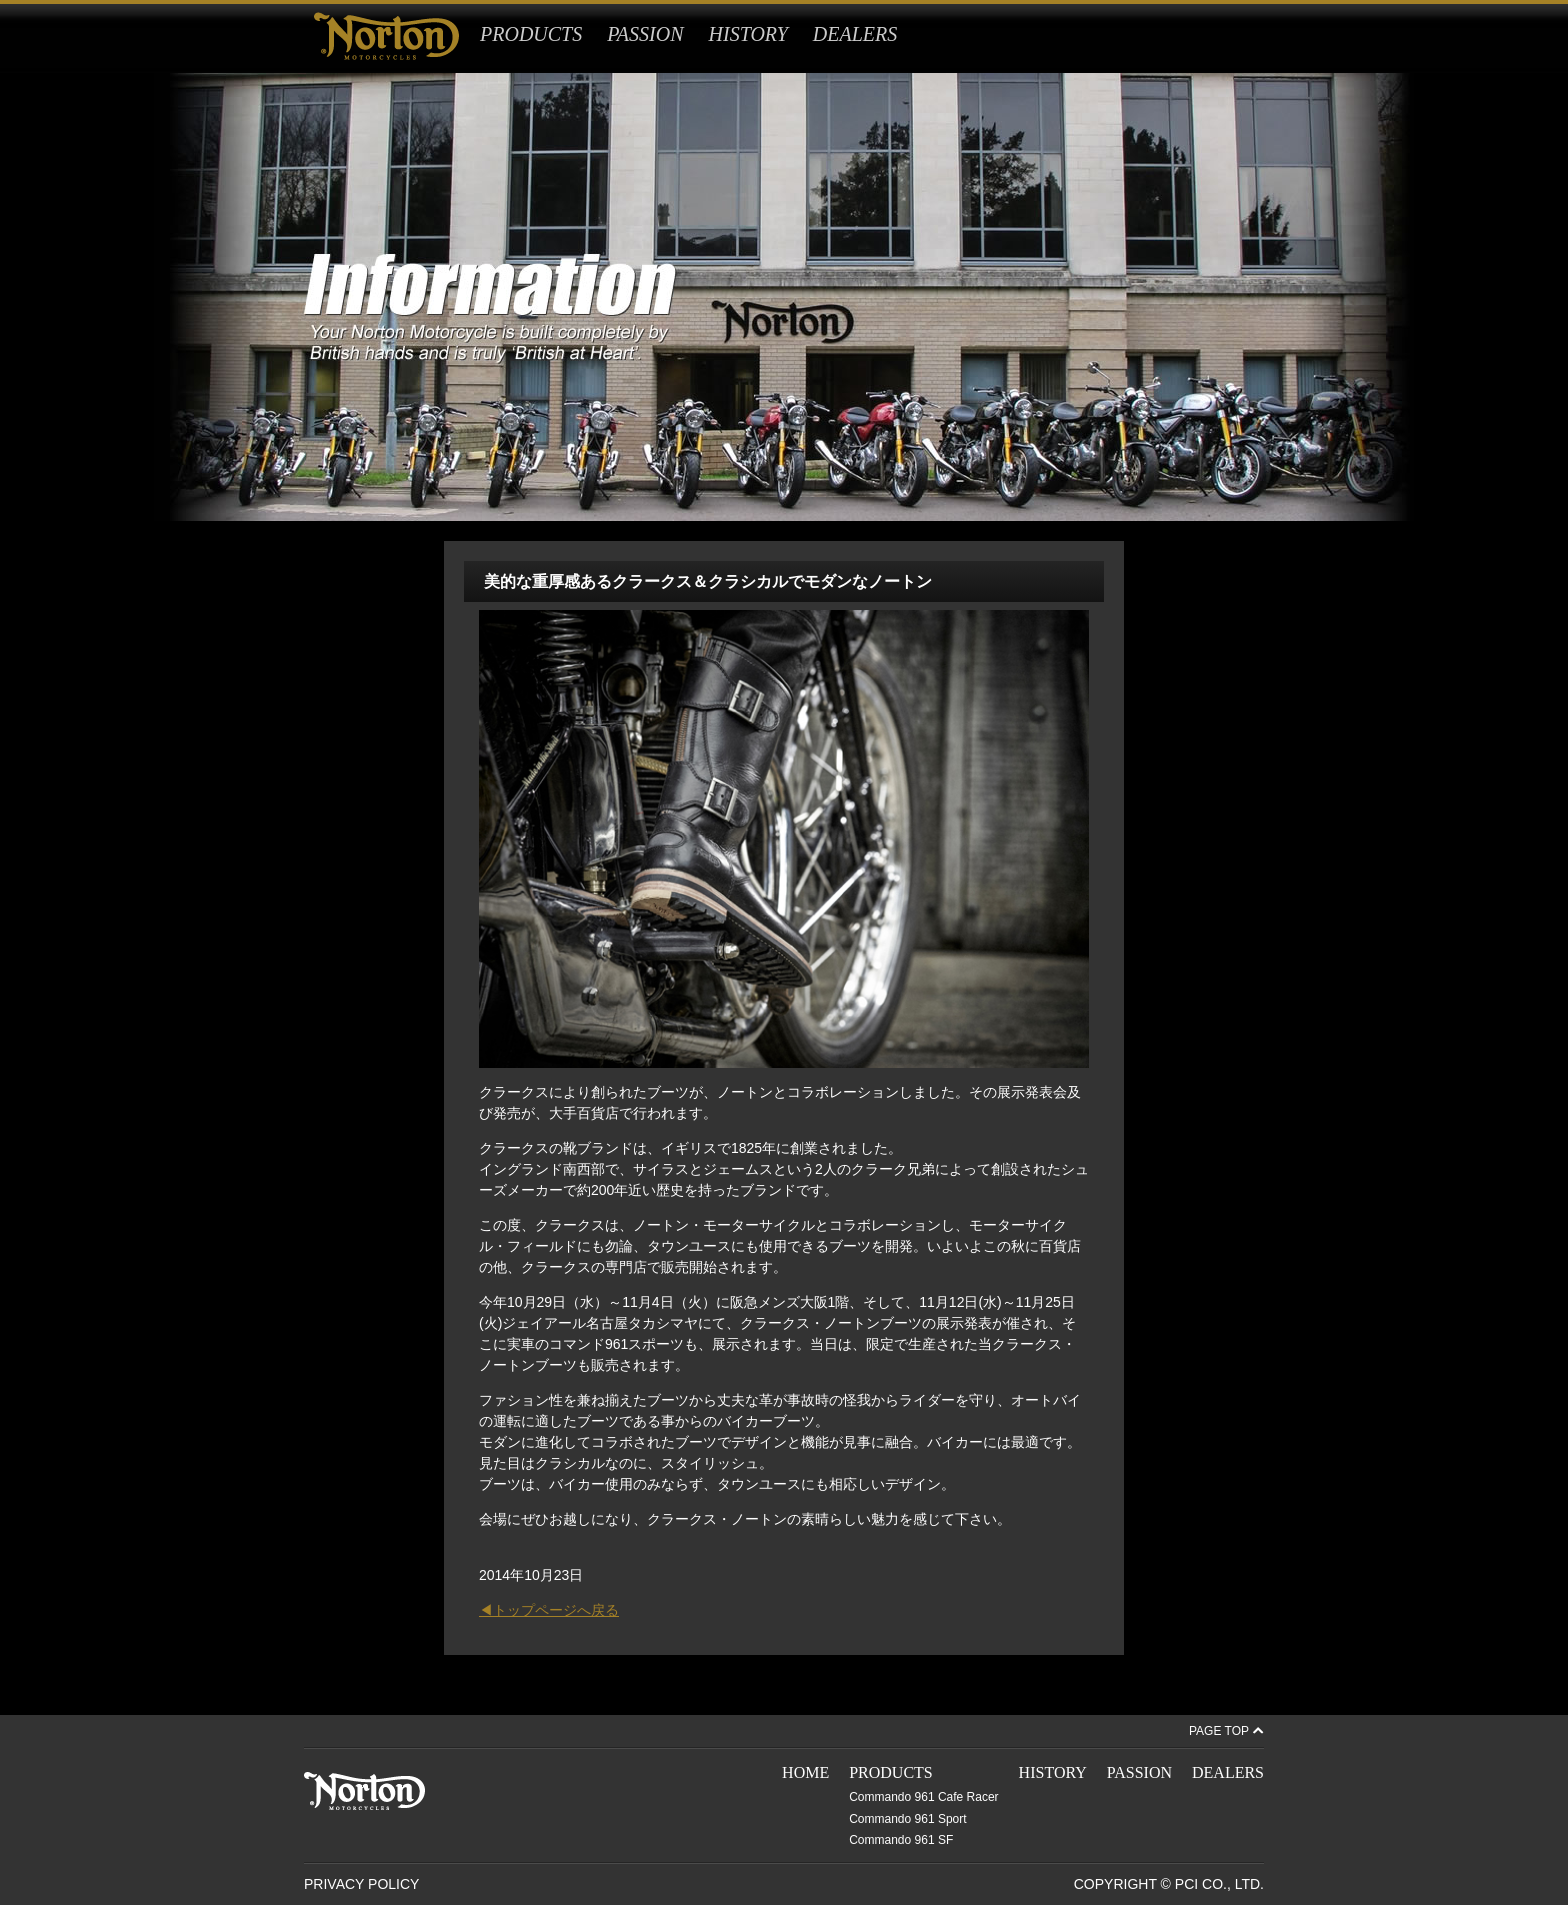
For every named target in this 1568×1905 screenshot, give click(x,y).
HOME (805, 1772)
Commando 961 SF (901, 1840)
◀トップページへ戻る (549, 1610)
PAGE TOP (1219, 1731)
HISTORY (748, 34)
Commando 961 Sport (907, 1819)
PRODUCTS (531, 34)
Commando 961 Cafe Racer (923, 1797)
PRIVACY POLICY (361, 1884)
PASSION (645, 34)
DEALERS (855, 34)
